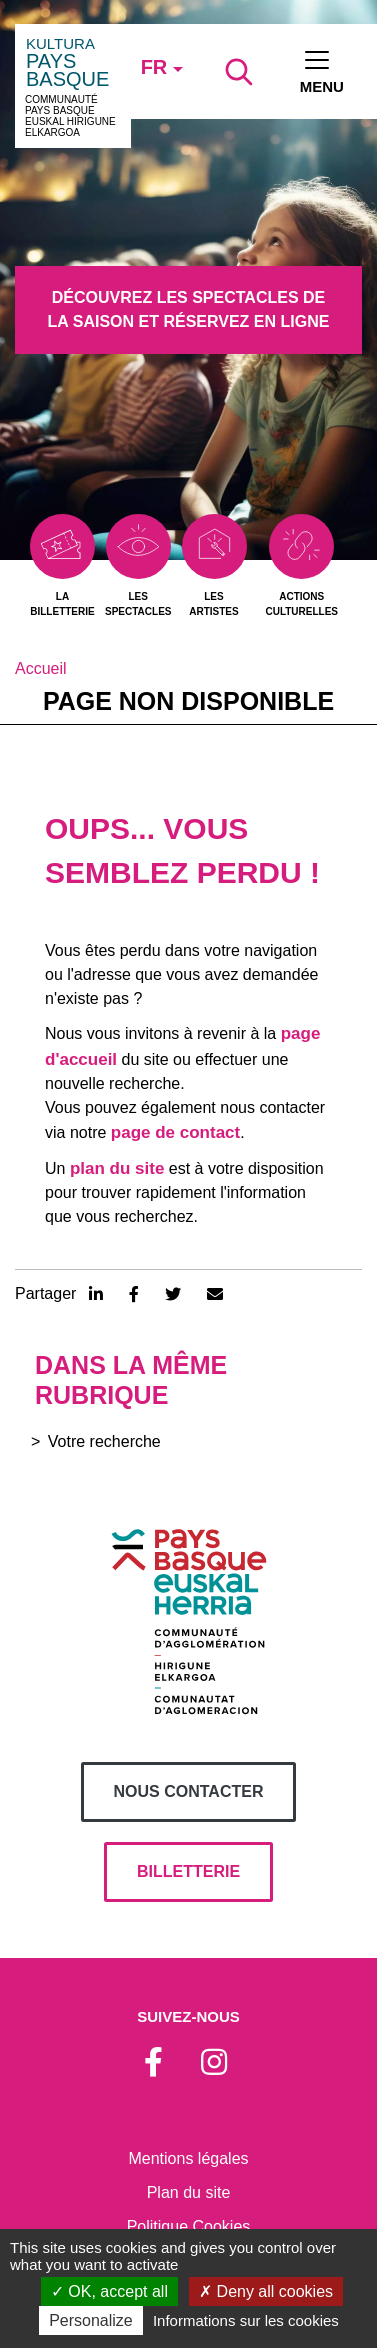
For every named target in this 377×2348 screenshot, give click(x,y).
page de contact (175, 1132)
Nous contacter (189, 1791)
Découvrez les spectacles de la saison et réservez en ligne (189, 309)
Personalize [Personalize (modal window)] (91, 2320)
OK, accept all (109, 2291)
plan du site (117, 1168)
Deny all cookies (266, 2291)
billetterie (188, 1871)
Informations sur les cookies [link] (246, 2320)
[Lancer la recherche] (239, 72)
